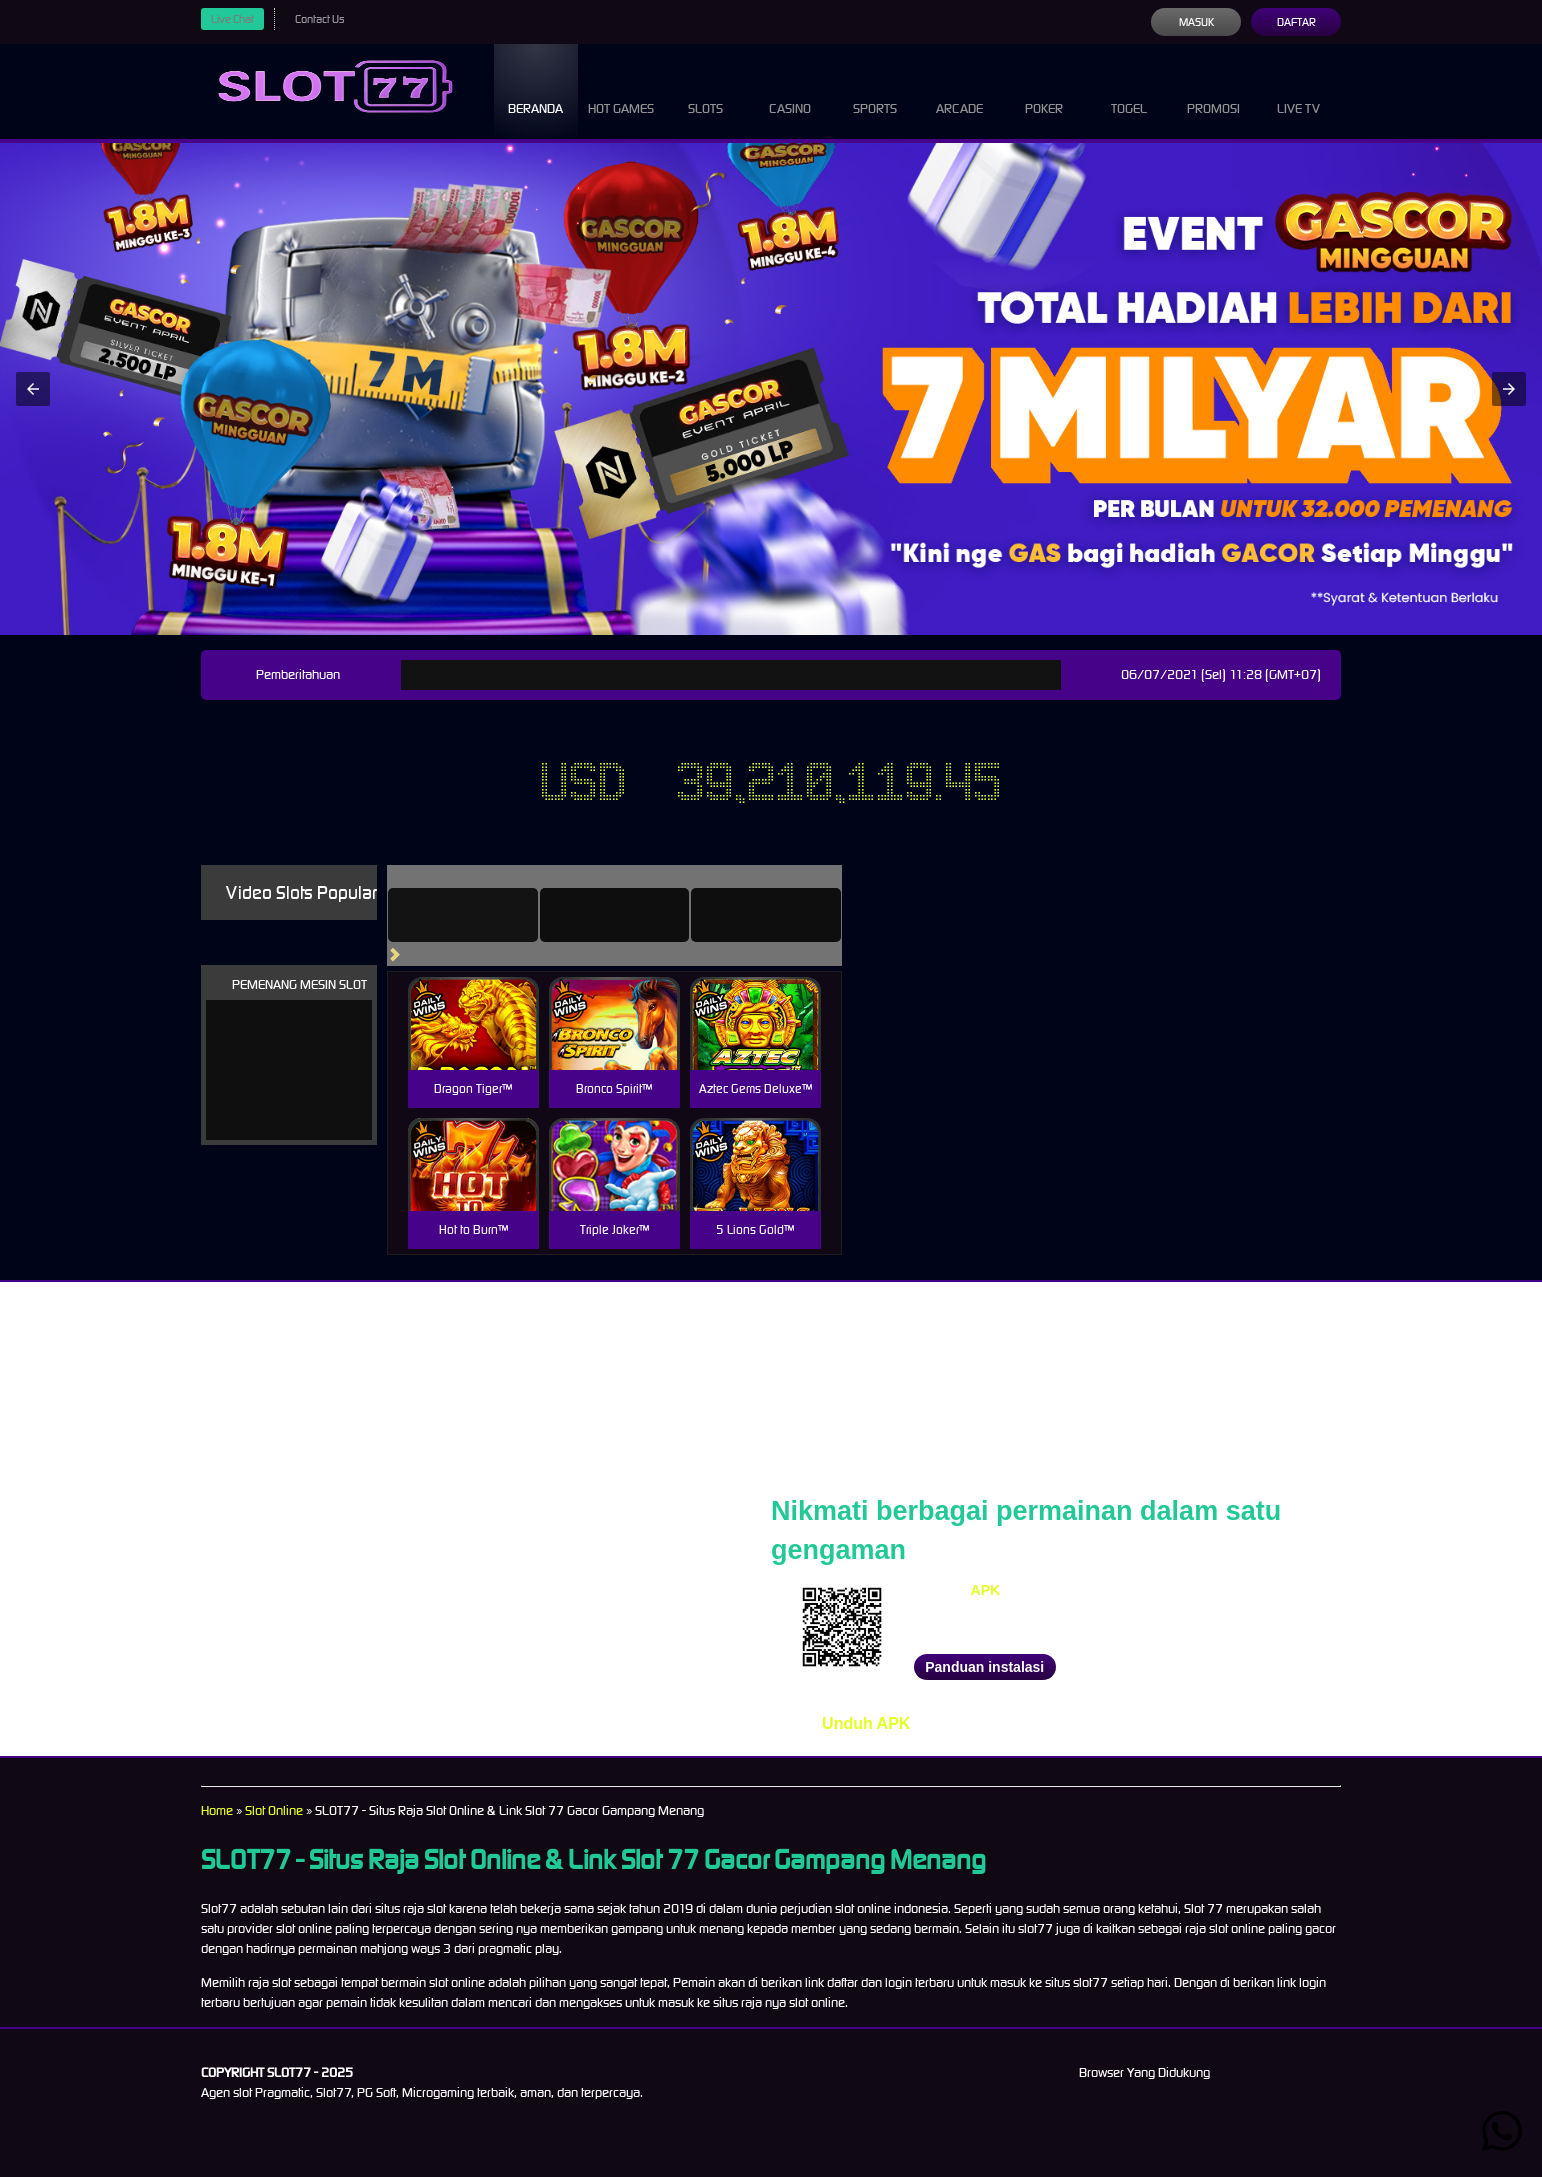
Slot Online (281, 1810)
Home (218, 1810)
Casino (790, 90)
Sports (875, 90)
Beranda (536, 90)
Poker (1044, 90)
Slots (705, 90)
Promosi (1214, 90)
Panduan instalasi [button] (984, 1667)
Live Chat (235, 19)
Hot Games (620, 90)
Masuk (1195, 22)
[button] (33, 389)
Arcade (960, 90)
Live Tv (1299, 90)
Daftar (1295, 22)
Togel (1129, 90)
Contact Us (327, 19)
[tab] (491, 915)
